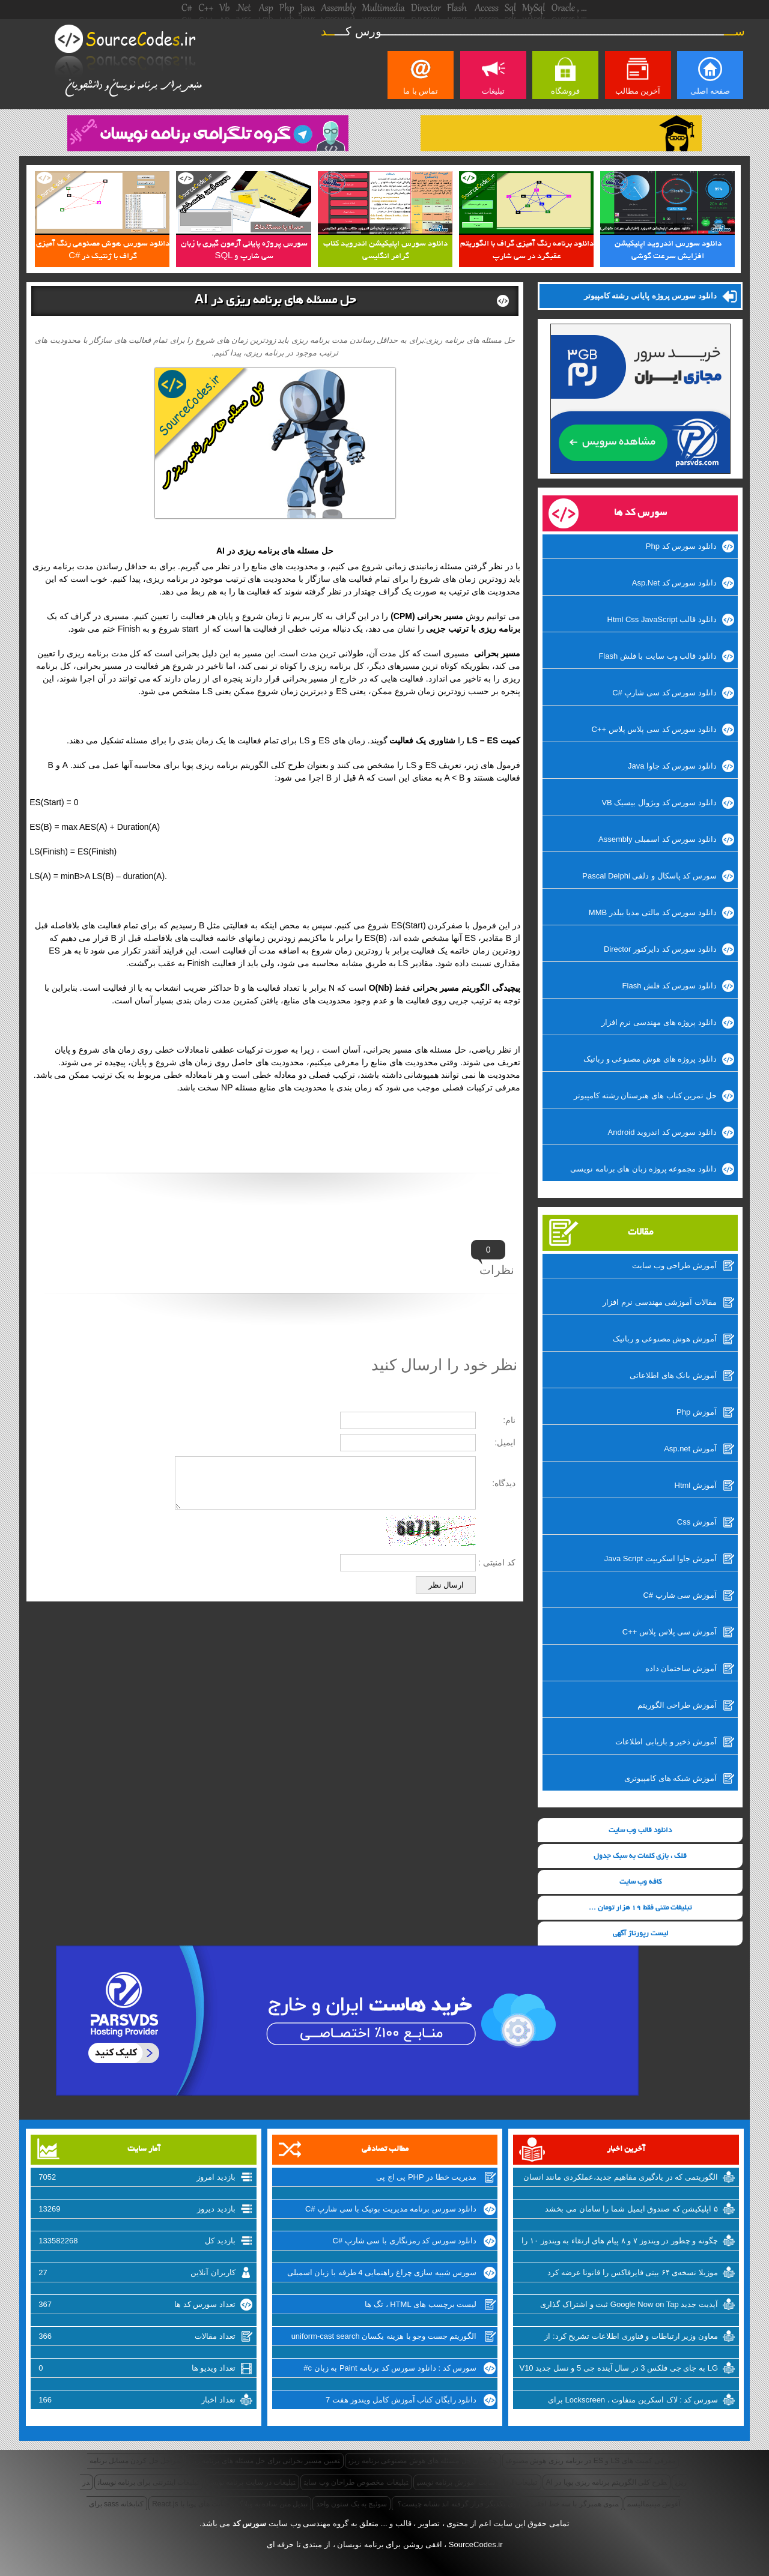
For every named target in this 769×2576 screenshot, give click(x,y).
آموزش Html (696, 1485)
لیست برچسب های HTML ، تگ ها (420, 2304)
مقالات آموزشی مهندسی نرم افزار (659, 1302)
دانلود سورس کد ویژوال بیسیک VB (658, 802)
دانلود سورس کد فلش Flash (669, 985)
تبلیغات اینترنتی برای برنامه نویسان (148, 2482)
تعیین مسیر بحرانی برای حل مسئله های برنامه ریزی (264, 2461)
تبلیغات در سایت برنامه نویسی (252, 2482)
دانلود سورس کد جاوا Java (672, 765)
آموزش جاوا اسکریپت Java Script (660, 1558)
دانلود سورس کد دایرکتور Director (660, 949)
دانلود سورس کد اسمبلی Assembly (657, 839)
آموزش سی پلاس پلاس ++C (669, 1631)
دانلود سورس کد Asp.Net (674, 582)
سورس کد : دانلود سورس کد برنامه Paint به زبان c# (389, 2367)
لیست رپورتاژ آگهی (640, 1934)
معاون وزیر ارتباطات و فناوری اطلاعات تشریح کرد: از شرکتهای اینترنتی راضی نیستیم (631, 2338)
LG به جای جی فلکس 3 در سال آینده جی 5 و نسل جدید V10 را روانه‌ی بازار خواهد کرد (618, 2369)
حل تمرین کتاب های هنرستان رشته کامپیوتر (645, 1095)
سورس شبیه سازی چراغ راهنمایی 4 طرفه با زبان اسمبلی (382, 2272)
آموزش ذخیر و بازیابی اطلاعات (665, 1741)
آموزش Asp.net (690, 1448)
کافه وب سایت (640, 1882)
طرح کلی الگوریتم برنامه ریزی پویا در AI (606, 2482)
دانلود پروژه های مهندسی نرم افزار (659, 1022)
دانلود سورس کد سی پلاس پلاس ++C (654, 729)
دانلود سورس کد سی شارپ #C (664, 692)
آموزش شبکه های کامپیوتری (670, 1778)
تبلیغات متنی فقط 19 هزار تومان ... (640, 1908)
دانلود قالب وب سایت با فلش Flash (657, 656)
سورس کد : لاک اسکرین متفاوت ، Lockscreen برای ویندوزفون (633, 2401)
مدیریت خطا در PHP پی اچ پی (426, 2176)
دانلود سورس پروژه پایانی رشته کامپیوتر (650, 295)
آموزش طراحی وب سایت (674, 1265)
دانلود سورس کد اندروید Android (662, 1132)
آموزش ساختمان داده (681, 1668)
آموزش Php (696, 1411)
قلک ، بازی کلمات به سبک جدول (640, 1856)
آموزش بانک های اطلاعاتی (673, 1375)
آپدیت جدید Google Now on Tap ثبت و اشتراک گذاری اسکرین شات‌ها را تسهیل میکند (629, 2306)
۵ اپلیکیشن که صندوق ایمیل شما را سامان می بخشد (631, 2208)
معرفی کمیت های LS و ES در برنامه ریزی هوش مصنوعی (590, 2461)
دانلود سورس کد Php (681, 546)
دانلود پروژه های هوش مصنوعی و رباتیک (650, 1058)
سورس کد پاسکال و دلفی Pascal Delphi (649, 875)
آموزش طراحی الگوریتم (677, 1705)
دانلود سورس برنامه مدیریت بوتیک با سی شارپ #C (391, 2208)
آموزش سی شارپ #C (679, 1595)
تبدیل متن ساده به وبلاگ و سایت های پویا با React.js (230, 2504)
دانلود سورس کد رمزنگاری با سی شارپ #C (405, 2240)
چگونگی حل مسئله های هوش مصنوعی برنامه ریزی (422, 2461)
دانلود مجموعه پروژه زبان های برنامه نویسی (643, 1168)
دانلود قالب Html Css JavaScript (662, 619)
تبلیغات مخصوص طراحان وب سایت (356, 2482)
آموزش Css (697, 1521)
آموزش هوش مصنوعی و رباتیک (664, 1338)
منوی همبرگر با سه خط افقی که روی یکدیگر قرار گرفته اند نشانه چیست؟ (507, 2504)
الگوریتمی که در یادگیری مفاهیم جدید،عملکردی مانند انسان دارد (620, 2178)
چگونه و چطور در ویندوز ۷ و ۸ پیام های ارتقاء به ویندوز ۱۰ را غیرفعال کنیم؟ (619, 2242)
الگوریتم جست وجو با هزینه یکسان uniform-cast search (384, 2336)
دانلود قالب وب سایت (640, 1830)
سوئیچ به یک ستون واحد (351, 2504)
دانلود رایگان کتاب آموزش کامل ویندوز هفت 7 (401, 2399)
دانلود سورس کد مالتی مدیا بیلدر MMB (653, 912)
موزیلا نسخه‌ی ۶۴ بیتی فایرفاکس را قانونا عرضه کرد (632, 2272)
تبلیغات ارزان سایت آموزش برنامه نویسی (477, 2482)
